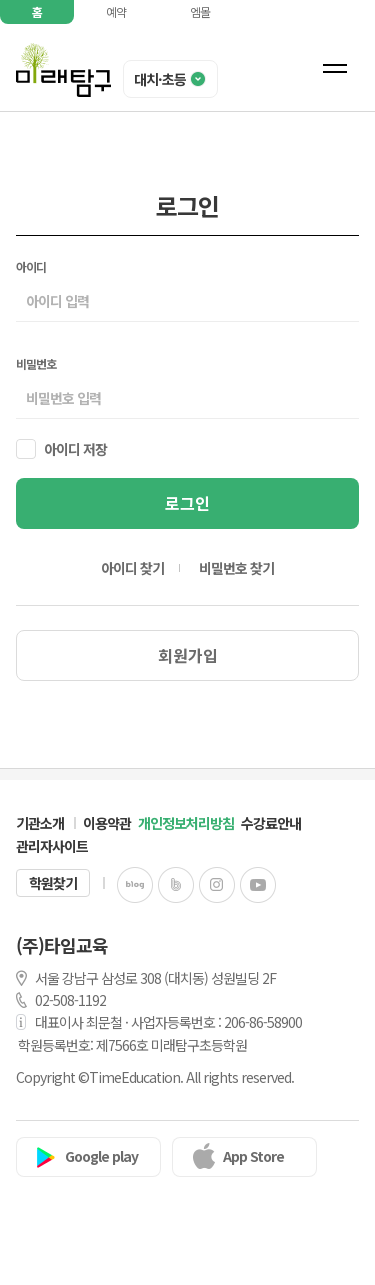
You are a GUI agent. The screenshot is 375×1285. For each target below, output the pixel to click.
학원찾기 (53, 883)
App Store (253, 1156)
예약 (116, 11)
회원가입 (188, 655)
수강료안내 (271, 823)
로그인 (187, 503)
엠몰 (200, 11)
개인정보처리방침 (186, 823)
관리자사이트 (52, 846)
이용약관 (107, 823)
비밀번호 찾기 (236, 568)
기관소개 (40, 823)
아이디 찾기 (132, 568)
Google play (101, 1156)
